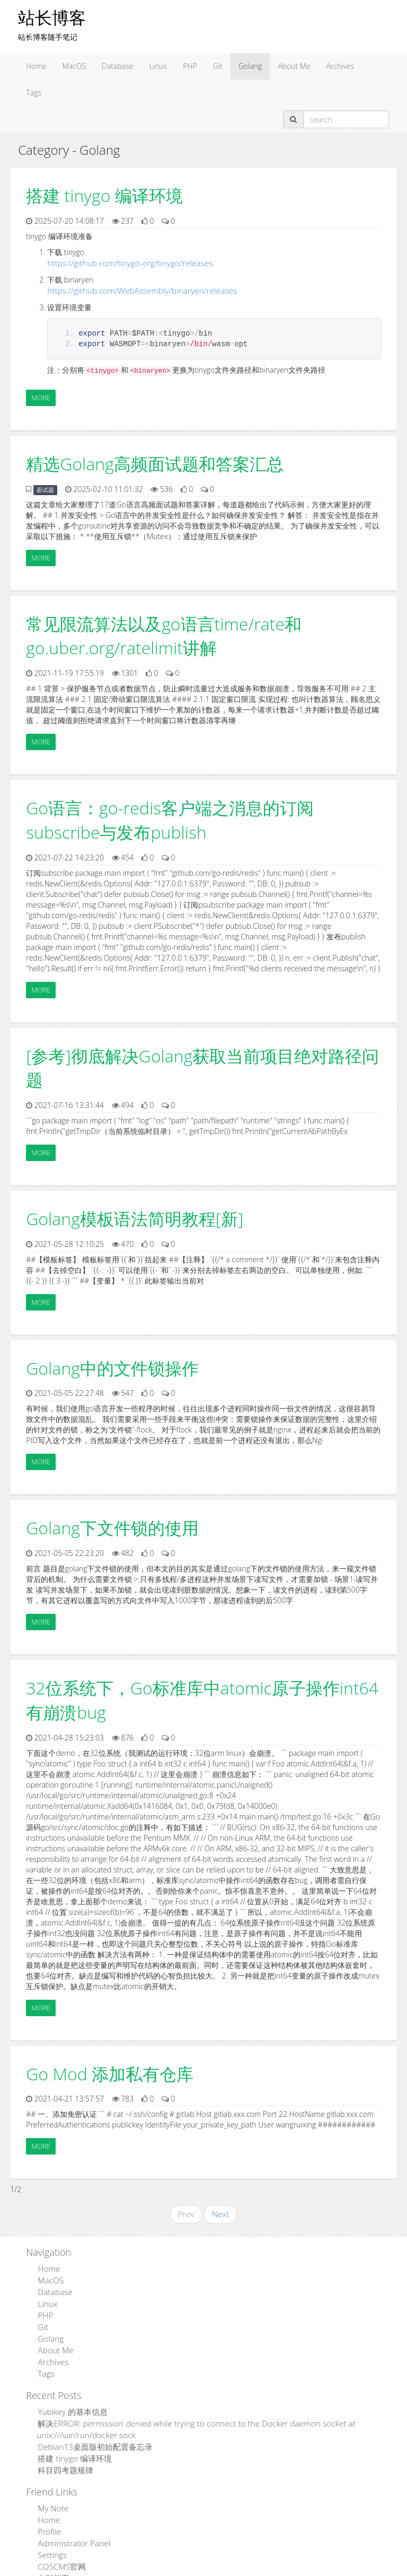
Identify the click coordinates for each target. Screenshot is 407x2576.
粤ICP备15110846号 (278, 2569)
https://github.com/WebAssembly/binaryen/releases (133, 289)
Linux (158, 66)
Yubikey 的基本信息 (69, 2398)
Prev (187, 2211)
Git (218, 66)
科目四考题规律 (63, 2451)
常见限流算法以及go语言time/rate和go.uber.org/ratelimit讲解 (164, 633)
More (40, 395)
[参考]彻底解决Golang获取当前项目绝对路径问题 (202, 1065)
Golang (250, 66)
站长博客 (52, 17)
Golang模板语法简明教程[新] (134, 1216)
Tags (33, 92)
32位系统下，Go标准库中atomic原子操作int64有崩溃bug (202, 1697)
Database (117, 66)
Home (36, 66)
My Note (51, 2488)
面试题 (45, 487)
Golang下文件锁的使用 (112, 1525)
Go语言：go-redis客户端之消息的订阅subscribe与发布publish (170, 817)
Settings (50, 2530)
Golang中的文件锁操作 (112, 1366)
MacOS (74, 66)
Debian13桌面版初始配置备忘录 (90, 2429)
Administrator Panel (69, 2520)
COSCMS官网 (59, 2541)
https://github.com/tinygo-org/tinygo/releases (122, 263)
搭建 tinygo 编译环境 (104, 195)
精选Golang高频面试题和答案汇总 (155, 461)
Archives (340, 66)
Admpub (164, 2569)
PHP (190, 66)
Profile (47, 2509)
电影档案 (51, 2551)
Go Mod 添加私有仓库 (109, 2071)
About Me (294, 66)
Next (219, 2211)
